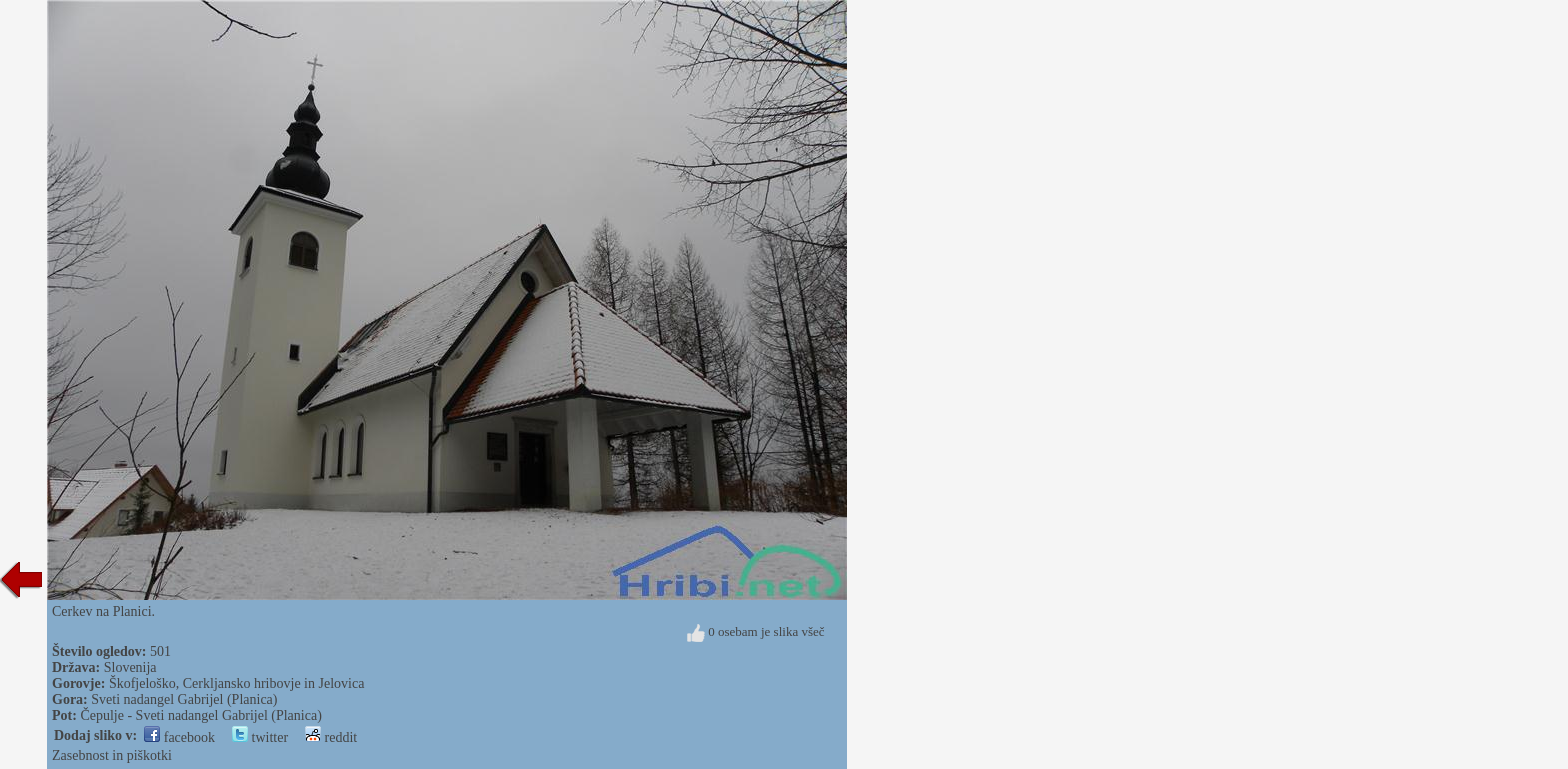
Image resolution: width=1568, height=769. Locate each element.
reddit (331, 737)
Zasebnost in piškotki (112, 755)
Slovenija (130, 667)
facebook (179, 737)
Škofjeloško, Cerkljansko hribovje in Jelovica (236, 683)
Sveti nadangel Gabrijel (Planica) (184, 699)
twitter (260, 737)
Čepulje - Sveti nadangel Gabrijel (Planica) (200, 715)
